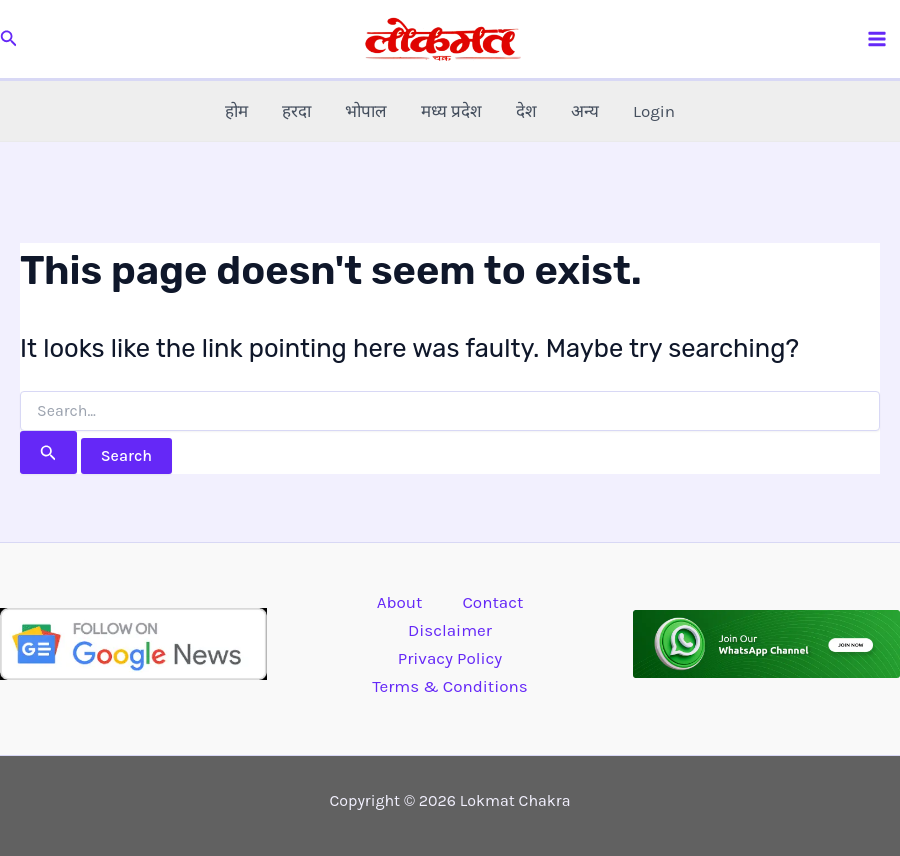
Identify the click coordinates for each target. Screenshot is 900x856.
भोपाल (366, 111)
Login (654, 111)
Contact (492, 602)
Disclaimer (450, 630)
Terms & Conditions (450, 686)
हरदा (296, 111)
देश (526, 111)
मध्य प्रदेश (451, 111)
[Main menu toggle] (878, 39)
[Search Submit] (48, 452)
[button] (9, 39)
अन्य (585, 111)
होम (236, 111)
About (400, 602)
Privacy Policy (450, 658)
